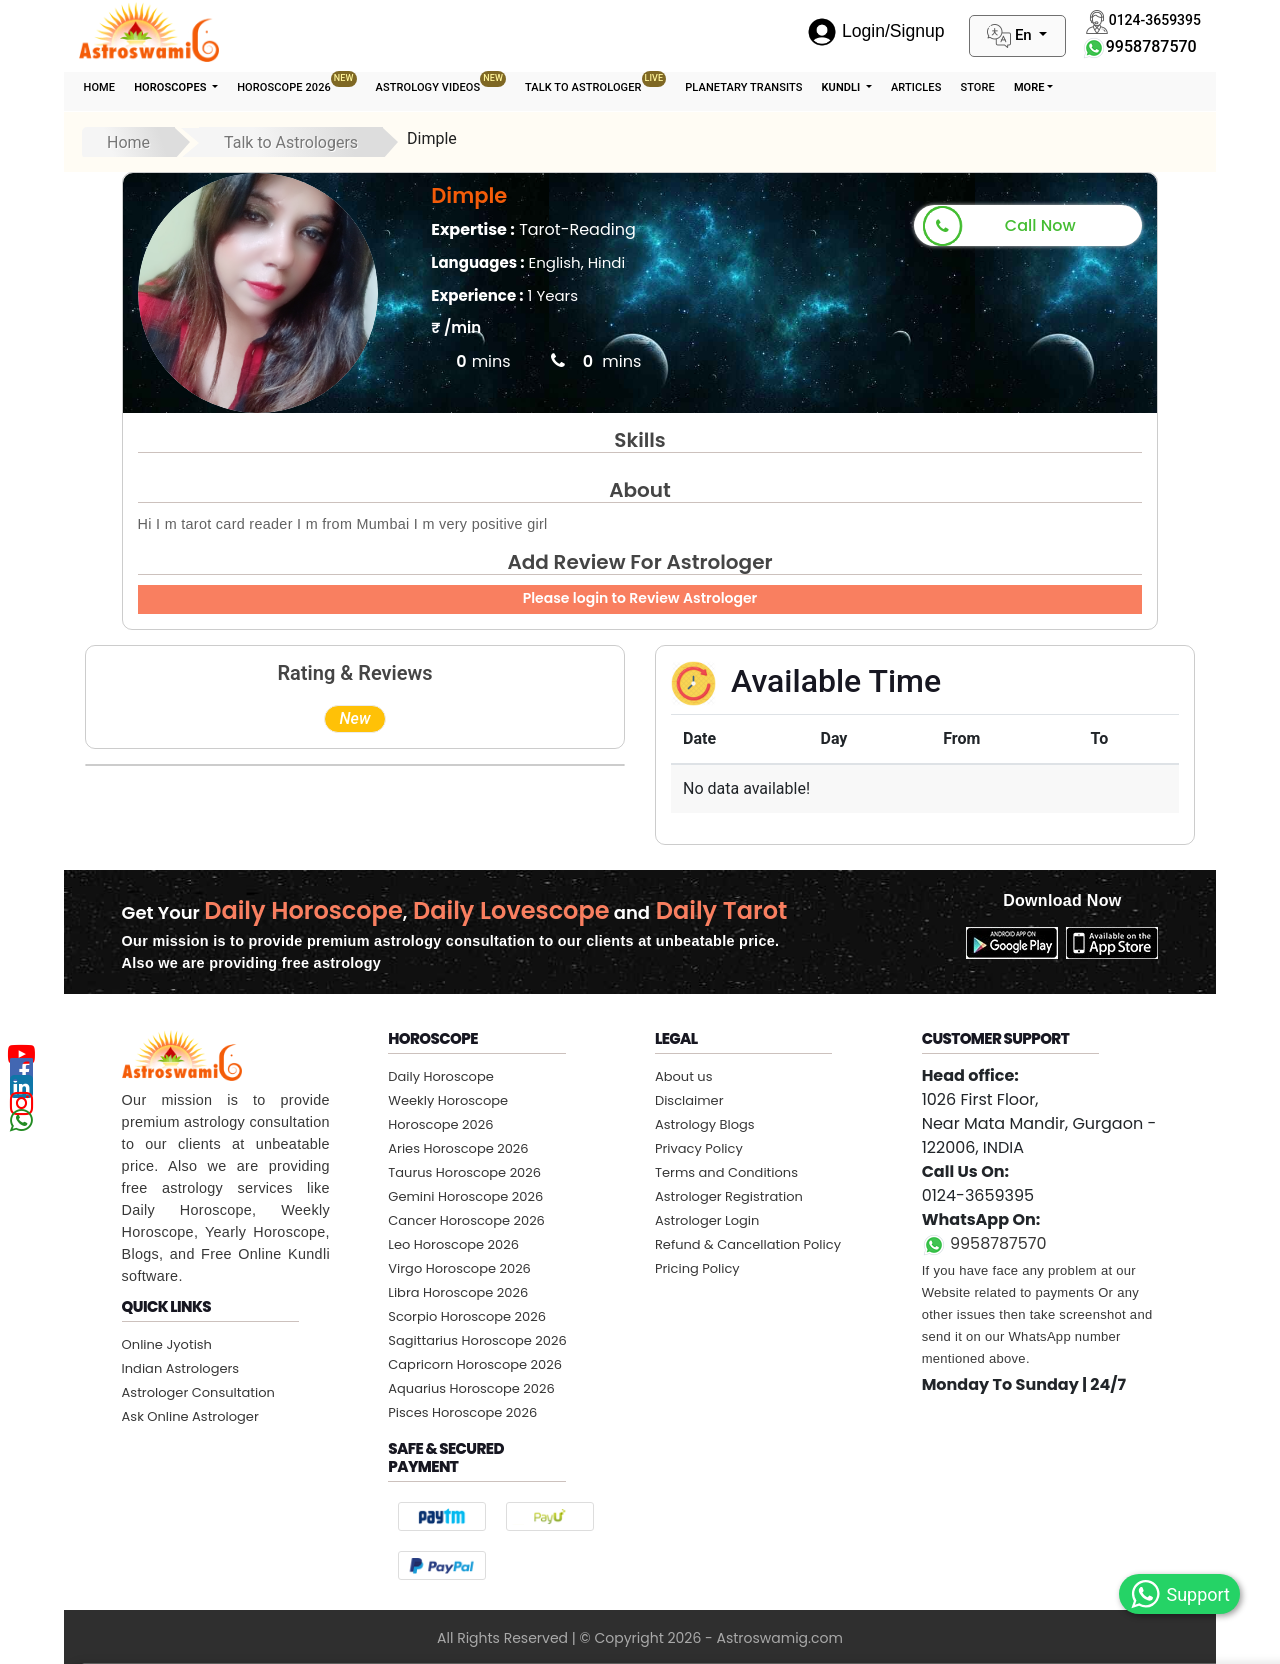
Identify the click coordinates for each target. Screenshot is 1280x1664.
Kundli (842, 87)
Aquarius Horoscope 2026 (471, 1388)
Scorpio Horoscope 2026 (467, 1316)
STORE (977, 87)
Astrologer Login (707, 1220)
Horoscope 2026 (296, 83)
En (1011, 36)
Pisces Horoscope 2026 (462, 1412)
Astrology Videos (441, 83)
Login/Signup (876, 31)
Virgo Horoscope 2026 (459, 1268)
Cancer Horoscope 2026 (466, 1220)
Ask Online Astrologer (190, 1416)
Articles (916, 87)
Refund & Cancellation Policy (748, 1244)
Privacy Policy (699, 1148)
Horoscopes (171, 87)
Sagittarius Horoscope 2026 (477, 1340)
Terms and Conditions (726, 1172)
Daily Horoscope (441, 1076)
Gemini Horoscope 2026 (465, 1196)
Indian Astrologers (181, 1368)
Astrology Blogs (705, 1124)
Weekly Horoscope (448, 1100)
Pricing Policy (697, 1268)
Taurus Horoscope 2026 (464, 1172)
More (1029, 87)
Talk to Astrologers (291, 142)
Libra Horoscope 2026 (458, 1292)
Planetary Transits (743, 87)
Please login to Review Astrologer (640, 598)
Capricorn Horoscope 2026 (475, 1364)
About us (684, 1076)
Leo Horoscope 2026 (453, 1244)
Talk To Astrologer (595, 83)
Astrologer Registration (729, 1196)
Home (100, 87)
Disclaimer (689, 1100)
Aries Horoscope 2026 (458, 1148)
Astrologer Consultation (198, 1392)
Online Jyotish (167, 1344)
